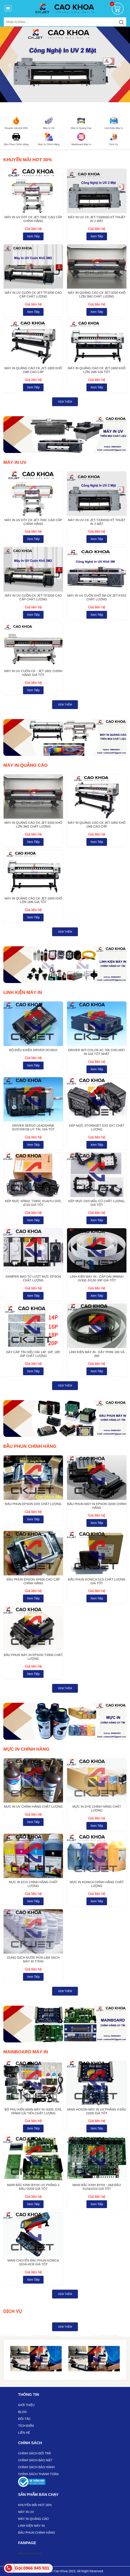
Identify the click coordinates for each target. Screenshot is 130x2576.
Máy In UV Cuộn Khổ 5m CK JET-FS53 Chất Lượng (96, 597)
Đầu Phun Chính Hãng (36, 2532)
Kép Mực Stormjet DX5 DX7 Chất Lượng (96, 1127)
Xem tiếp (33, 236)
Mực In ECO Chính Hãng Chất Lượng (33, 1884)
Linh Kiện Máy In (31, 2525)
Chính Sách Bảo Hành (36, 2467)
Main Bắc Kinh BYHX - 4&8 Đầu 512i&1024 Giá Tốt (96, 2187)
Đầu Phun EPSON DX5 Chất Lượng (33, 1504)
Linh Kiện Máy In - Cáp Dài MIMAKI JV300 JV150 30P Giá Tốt (97, 1278)
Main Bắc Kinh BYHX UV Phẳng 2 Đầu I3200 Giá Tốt (33, 2187)
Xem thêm (65, 401)
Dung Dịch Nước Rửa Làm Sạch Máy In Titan (33, 1959)
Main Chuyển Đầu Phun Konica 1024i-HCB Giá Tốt (33, 2262)
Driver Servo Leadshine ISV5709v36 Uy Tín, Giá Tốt (33, 1127)
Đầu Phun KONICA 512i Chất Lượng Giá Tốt (97, 1581)
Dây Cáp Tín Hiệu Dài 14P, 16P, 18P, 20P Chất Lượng (33, 1354)
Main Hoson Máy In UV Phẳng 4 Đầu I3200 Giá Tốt (96, 2111)
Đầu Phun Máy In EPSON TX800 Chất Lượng (33, 1656)
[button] (9, 65)
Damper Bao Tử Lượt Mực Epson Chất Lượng (33, 1278)
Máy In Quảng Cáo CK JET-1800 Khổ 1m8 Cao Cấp (33, 370)
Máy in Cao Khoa (30, 2553)
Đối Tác (24, 2419)
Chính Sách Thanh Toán (38, 2474)
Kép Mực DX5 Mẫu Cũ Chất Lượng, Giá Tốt (96, 1203)
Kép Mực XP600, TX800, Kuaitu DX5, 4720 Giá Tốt (33, 1203)
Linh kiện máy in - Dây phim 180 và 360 (97, 1354)
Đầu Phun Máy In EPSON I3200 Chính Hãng (96, 1505)
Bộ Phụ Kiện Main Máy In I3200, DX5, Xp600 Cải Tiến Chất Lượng (33, 2111)
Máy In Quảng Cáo (33, 2519)
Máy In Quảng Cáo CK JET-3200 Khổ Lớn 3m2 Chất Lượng (97, 294)
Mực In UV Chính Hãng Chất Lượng (33, 1806)
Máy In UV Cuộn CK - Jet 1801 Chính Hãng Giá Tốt (33, 673)
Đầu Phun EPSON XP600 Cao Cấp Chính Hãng (33, 1581)
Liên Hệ (24, 2432)
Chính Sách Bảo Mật (35, 2460)
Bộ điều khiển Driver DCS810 (33, 1050)
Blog (22, 2412)
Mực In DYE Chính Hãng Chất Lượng (96, 1808)
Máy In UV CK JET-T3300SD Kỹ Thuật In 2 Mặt (97, 219)
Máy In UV (26, 2512)
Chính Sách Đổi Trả (34, 2453)
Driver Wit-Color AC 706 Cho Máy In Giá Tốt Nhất (96, 1052)
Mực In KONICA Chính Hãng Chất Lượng (97, 1884)
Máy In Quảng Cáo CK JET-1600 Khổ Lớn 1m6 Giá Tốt (97, 370)
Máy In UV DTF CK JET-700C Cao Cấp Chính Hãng (33, 219)
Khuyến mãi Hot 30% (35, 2505)
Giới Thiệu (26, 2405)
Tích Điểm (26, 2425)
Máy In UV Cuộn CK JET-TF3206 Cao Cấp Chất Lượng (33, 294)
